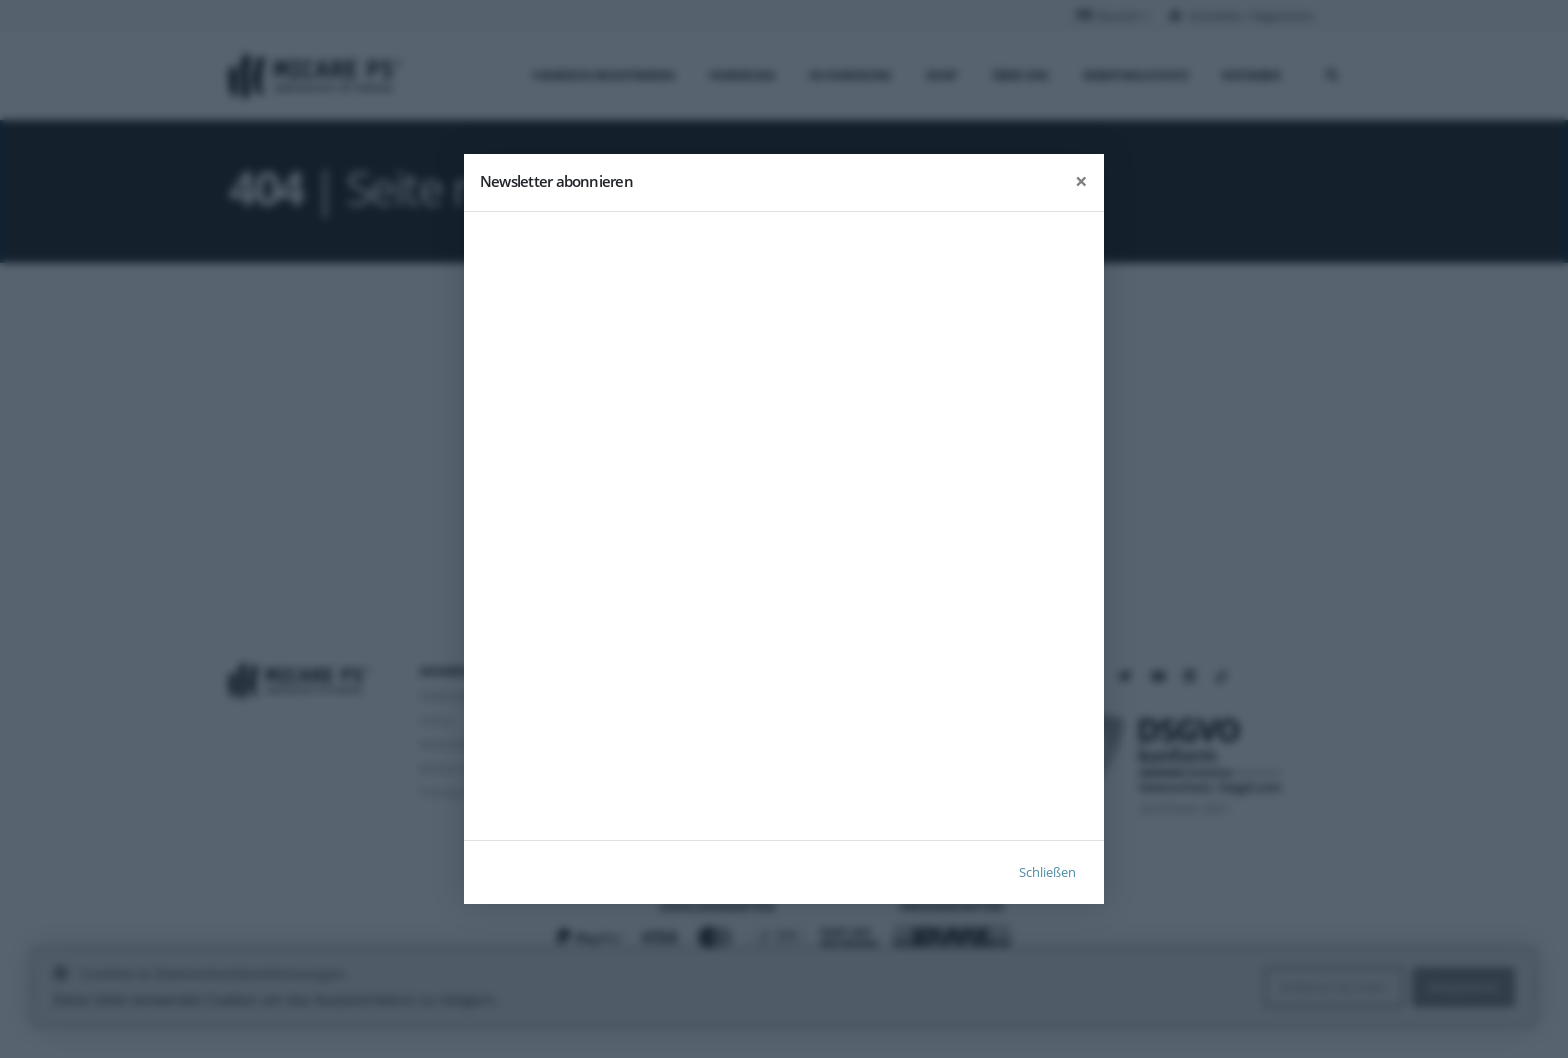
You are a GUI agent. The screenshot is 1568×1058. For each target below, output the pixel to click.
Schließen (1047, 872)
